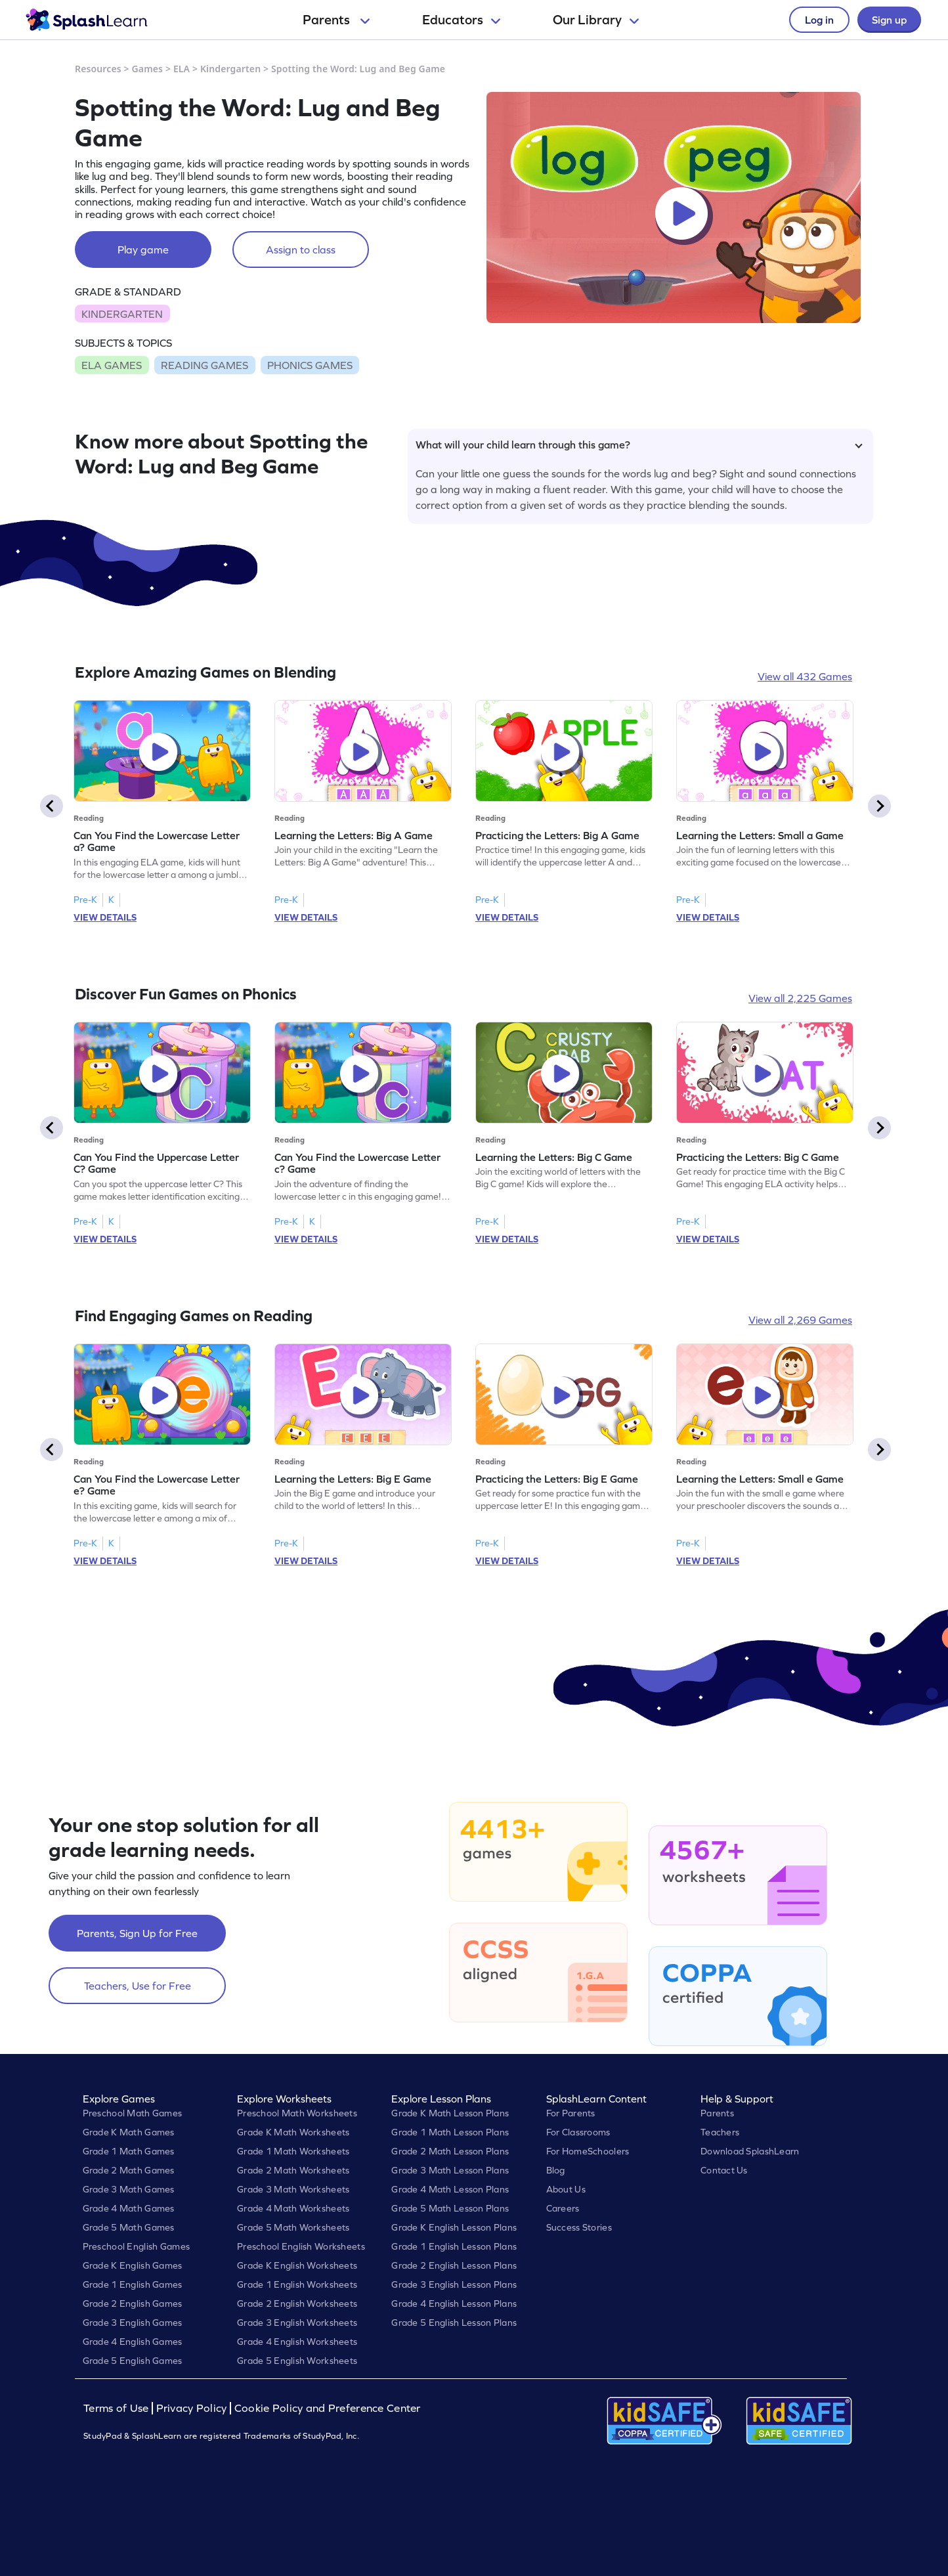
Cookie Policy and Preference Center (327, 2408)
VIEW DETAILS (105, 917)
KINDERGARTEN (122, 314)
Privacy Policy (191, 2408)
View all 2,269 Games (800, 1320)
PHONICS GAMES (310, 365)
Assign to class (300, 249)
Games (147, 68)
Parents (336, 19)
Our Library (596, 19)
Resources (98, 68)
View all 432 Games (805, 676)
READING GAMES (204, 365)
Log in (819, 20)
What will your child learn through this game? (639, 444)
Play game (143, 249)
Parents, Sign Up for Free (137, 1933)
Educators (461, 19)
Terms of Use (117, 2408)
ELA (181, 68)
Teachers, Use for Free (137, 1986)
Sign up (889, 20)
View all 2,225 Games (800, 998)
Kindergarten (230, 68)
